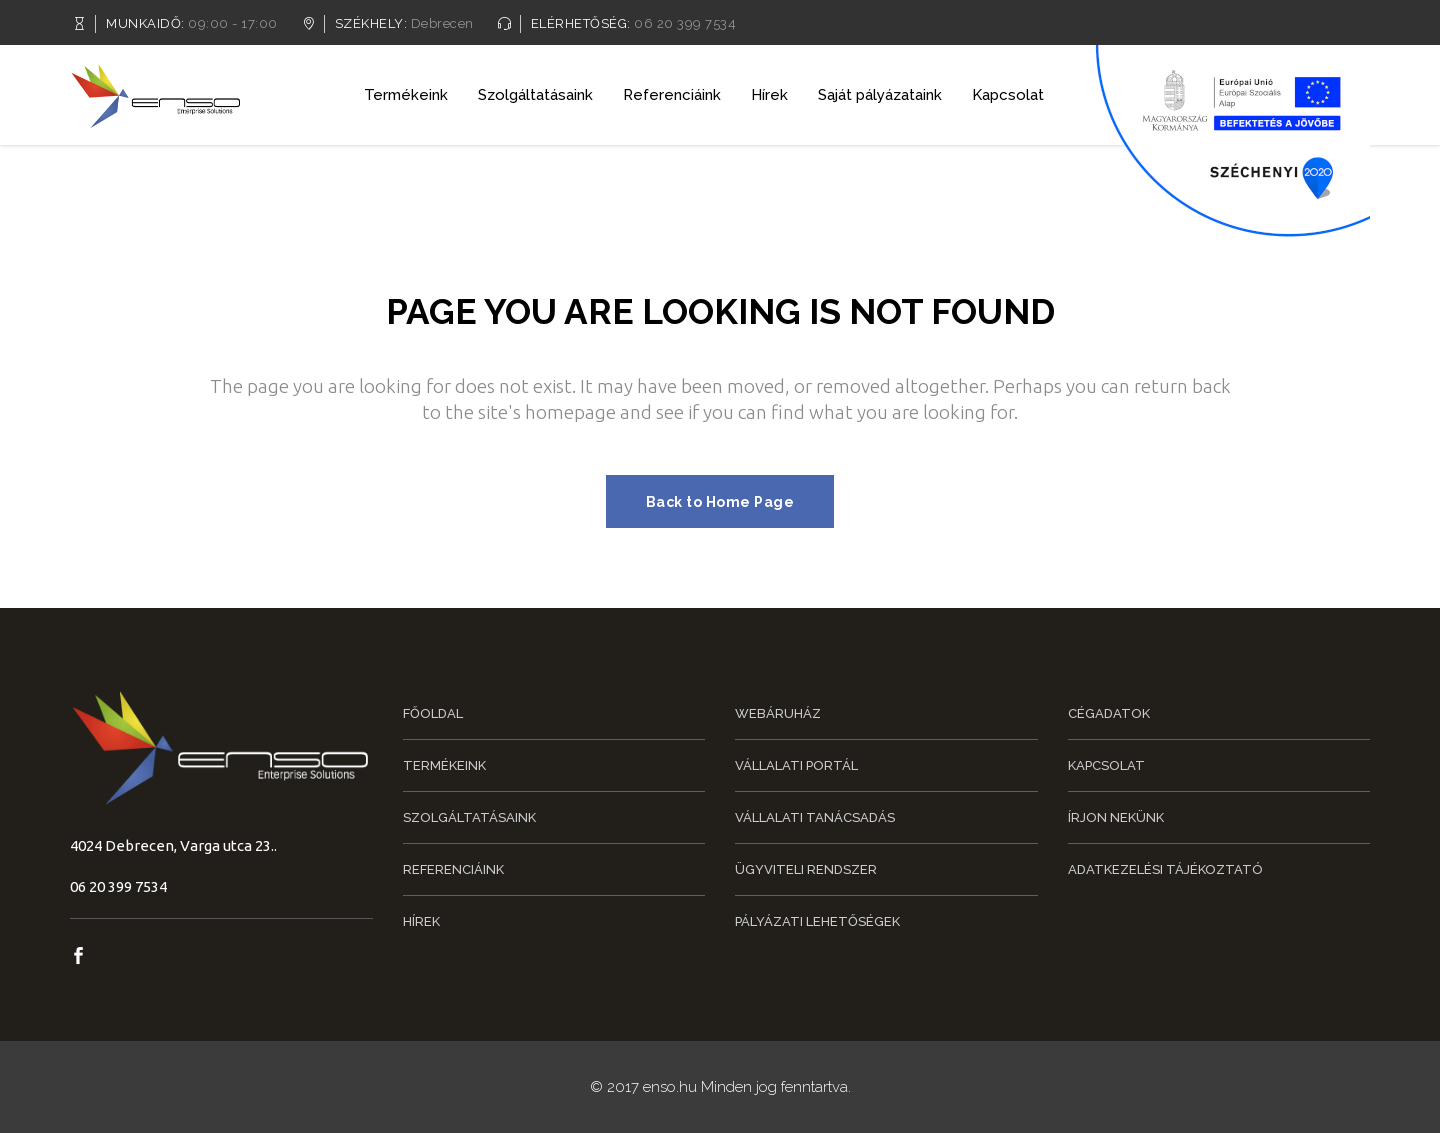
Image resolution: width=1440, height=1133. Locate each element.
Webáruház (778, 713)
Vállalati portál (796, 765)
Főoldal (433, 713)
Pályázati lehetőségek (817, 921)
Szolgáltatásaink (469, 817)
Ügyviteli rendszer (806, 869)
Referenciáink (453, 869)
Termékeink (444, 765)
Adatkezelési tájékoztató (1165, 869)
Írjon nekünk (1116, 817)
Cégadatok (1109, 713)
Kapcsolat (1106, 765)
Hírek (421, 921)
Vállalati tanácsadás (815, 817)
